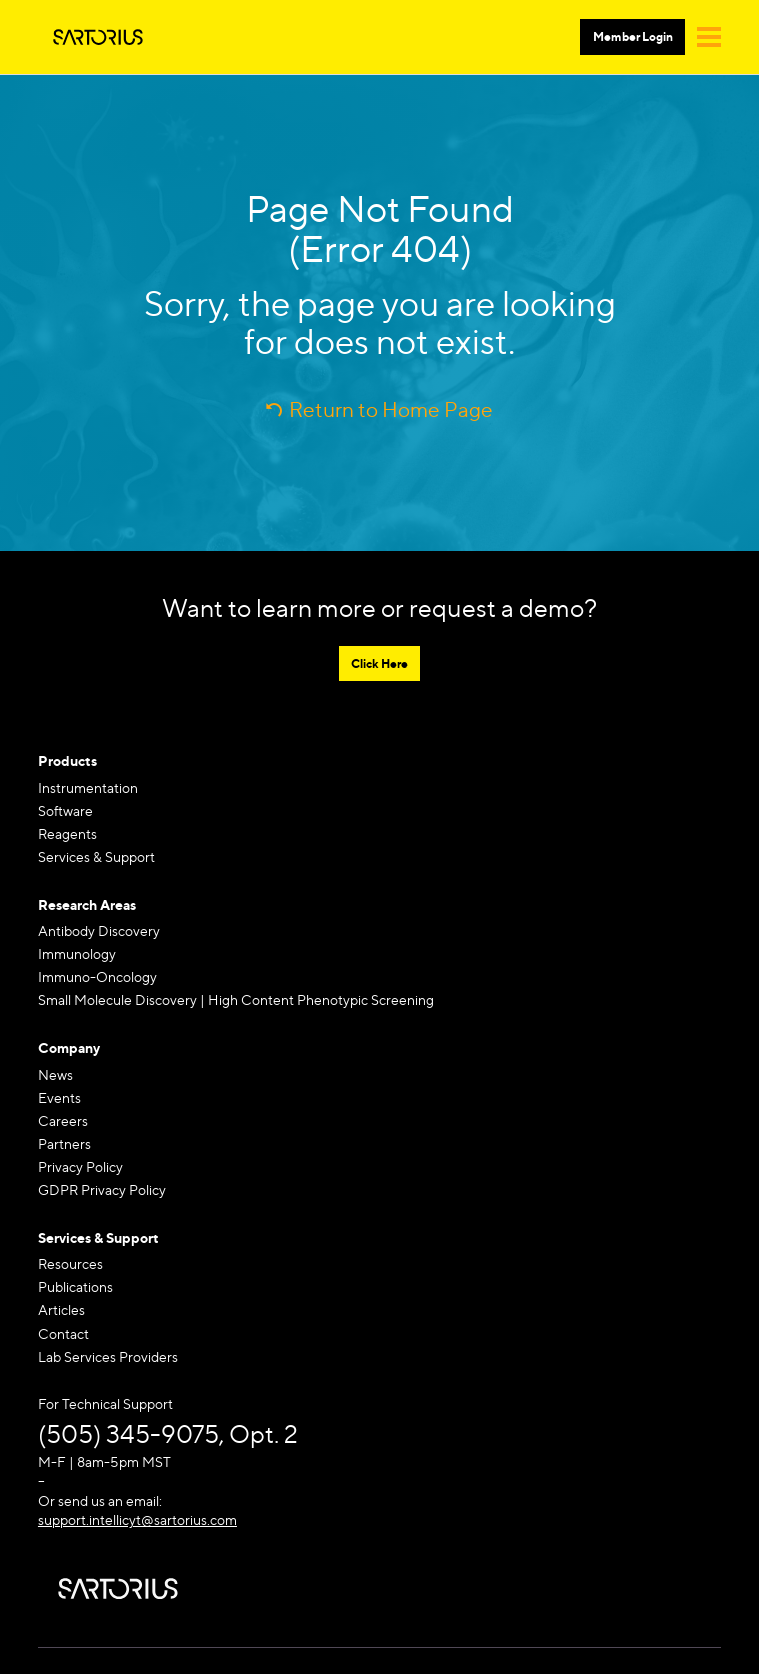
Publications (75, 1286)
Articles (61, 1309)
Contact (63, 1333)
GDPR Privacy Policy (102, 1189)
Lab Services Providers (108, 1356)
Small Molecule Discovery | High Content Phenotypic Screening (236, 999)
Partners (64, 1143)
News (55, 1074)
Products (67, 760)
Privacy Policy (80, 1166)
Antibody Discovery (99, 930)
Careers (63, 1120)
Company (69, 1047)
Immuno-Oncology (97, 976)
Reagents (67, 833)
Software (65, 810)
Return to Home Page (391, 409)
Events (59, 1097)
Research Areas (87, 904)
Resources (70, 1263)
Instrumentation (88, 787)
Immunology (77, 953)
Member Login (633, 36)
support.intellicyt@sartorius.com (137, 1519)
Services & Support (96, 856)
